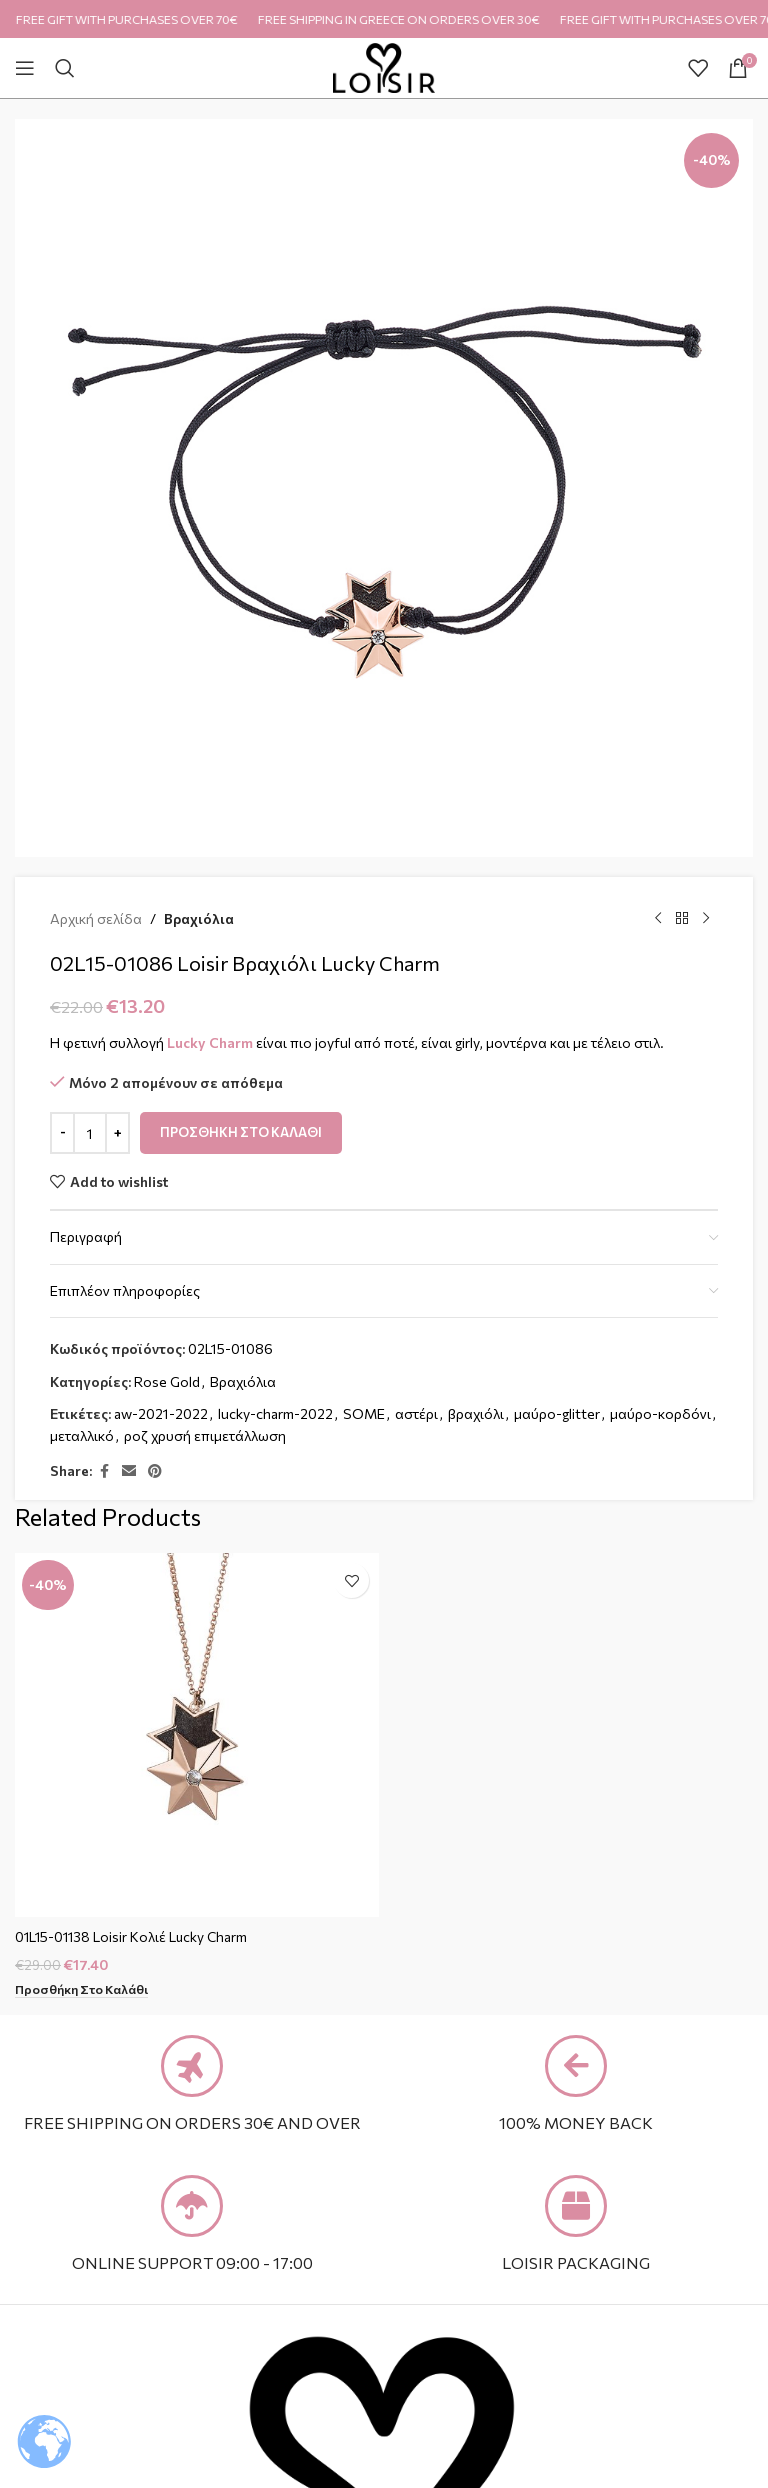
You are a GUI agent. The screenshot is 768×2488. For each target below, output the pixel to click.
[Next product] (706, 919)
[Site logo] (384, 65)
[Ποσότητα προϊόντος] (90, 1133)
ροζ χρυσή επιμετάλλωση (205, 1435)
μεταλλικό (82, 1435)
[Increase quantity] (117, 1133)
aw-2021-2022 (161, 1413)
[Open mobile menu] (25, 68)
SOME (364, 1413)
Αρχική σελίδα (96, 918)
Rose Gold (167, 1381)
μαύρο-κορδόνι (660, 1413)
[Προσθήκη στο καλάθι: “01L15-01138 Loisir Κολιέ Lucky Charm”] (82, 1990)
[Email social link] (129, 1471)
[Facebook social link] (104, 1471)
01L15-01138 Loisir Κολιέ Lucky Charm (134, 1936)
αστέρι (416, 1413)
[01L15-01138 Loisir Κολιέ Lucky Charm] (197, 1735)
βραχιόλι (476, 1413)
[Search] (65, 68)
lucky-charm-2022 (275, 1413)
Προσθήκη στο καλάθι (241, 1132)
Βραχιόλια (199, 918)
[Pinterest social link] (155, 1471)
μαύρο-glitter (557, 1413)
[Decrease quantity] (62, 1133)
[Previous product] (658, 919)
